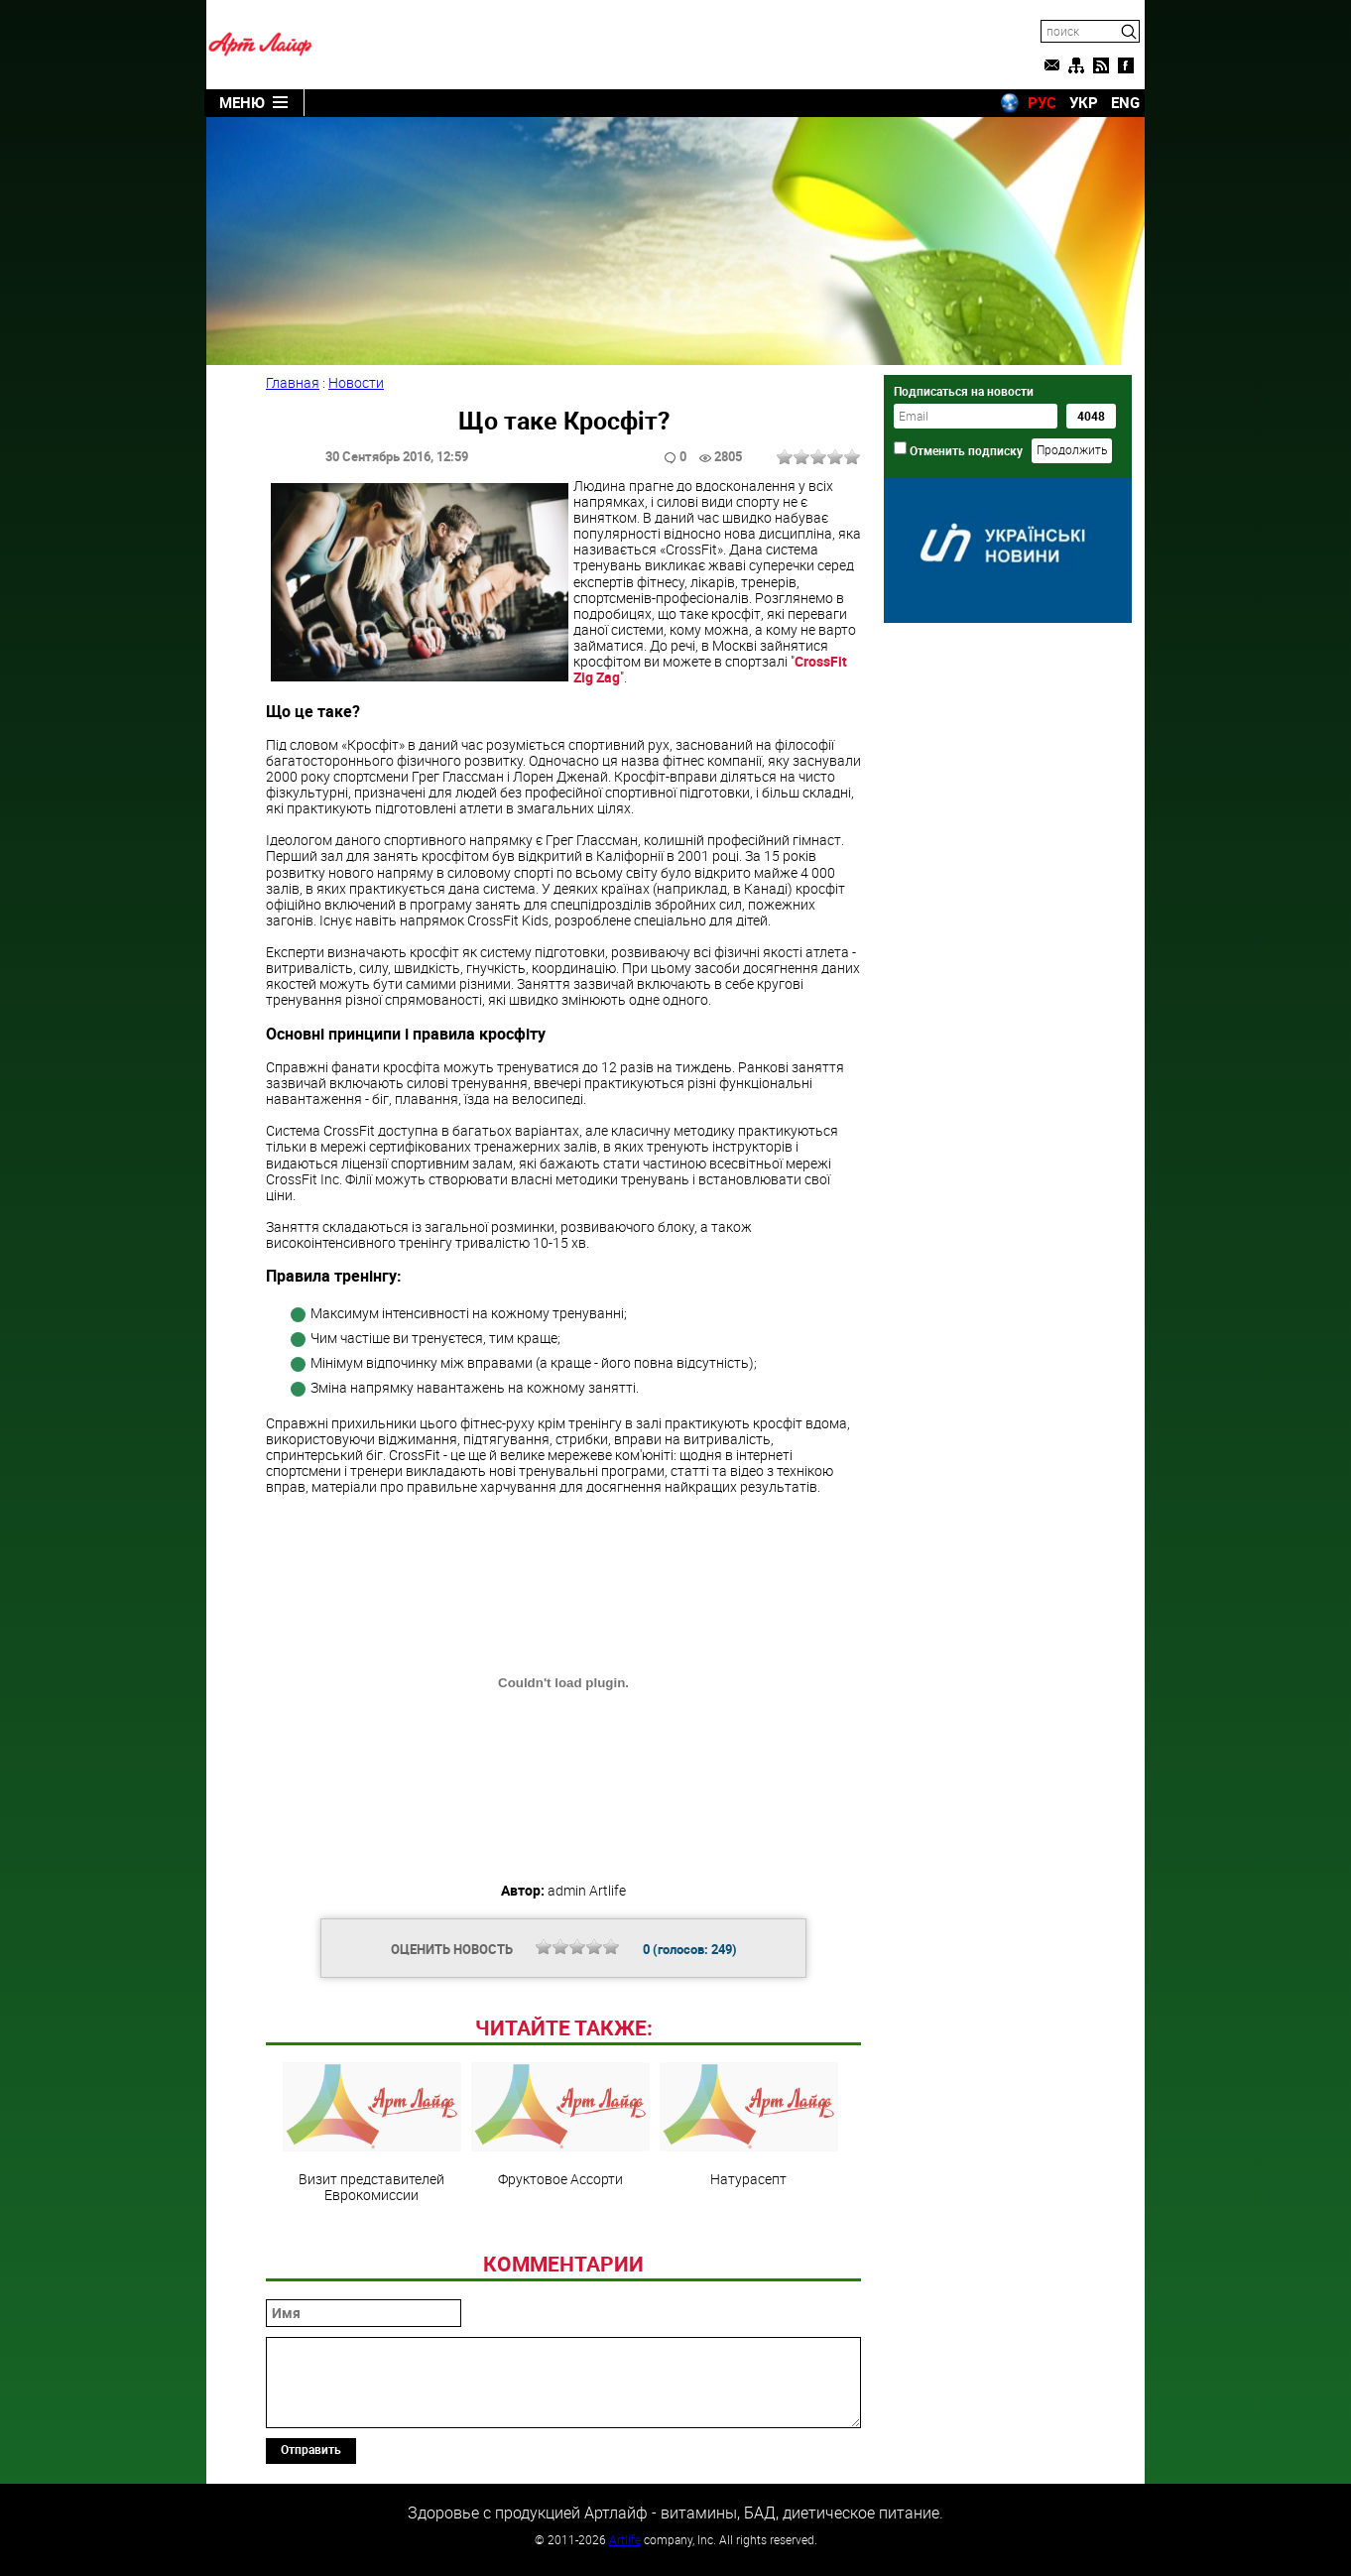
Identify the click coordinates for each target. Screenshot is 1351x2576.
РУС (1042, 102)
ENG (1125, 102)
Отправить (311, 2449)
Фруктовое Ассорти (560, 2124)
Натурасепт (749, 2124)
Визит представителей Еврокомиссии (372, 2132)
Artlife (625, 2539)
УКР (1083, 102)
